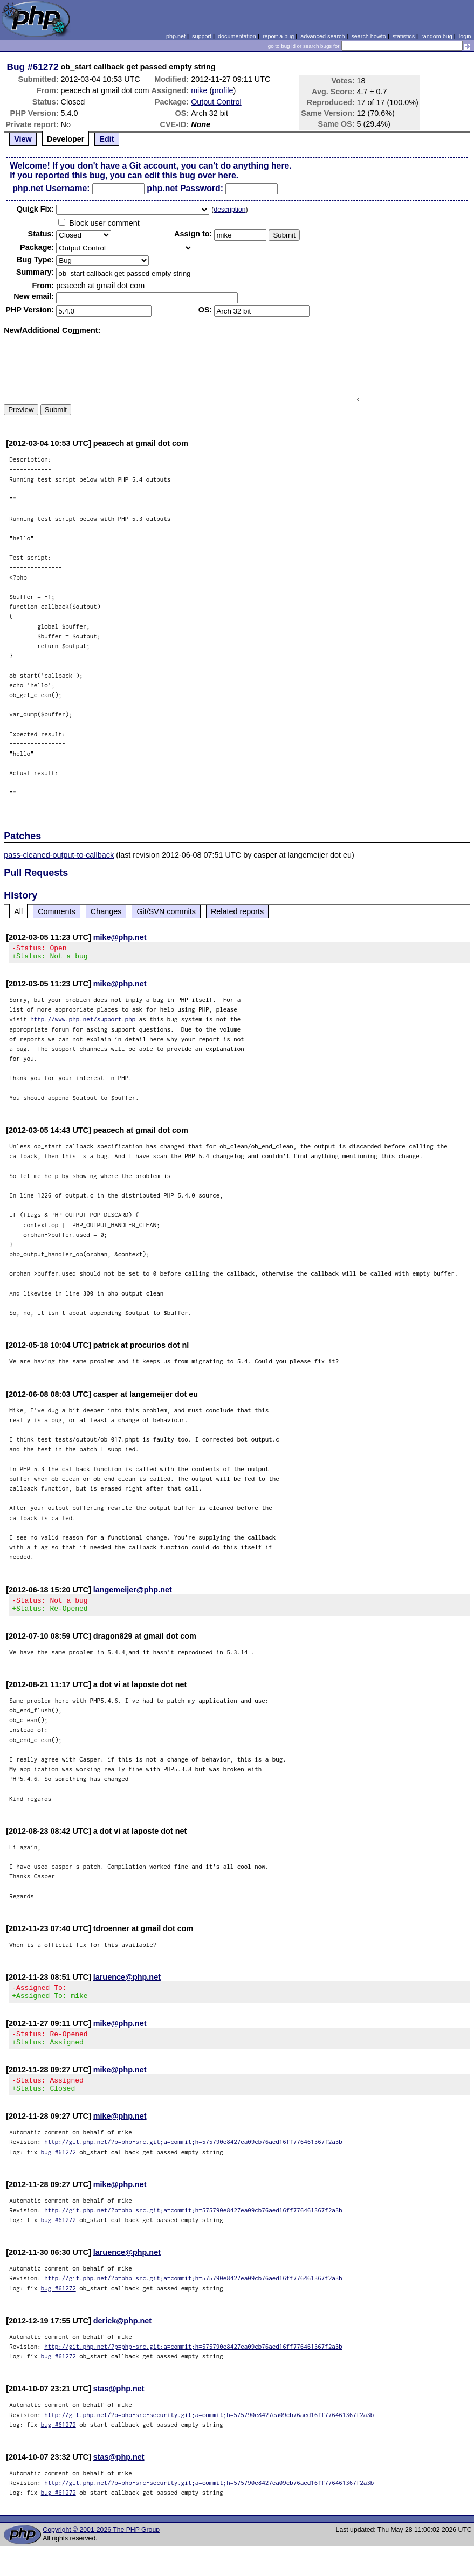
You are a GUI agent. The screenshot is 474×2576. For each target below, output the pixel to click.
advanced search (322, 36)
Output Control (216, 102)
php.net (176, 36)
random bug (436, 36)
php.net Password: (185, 188)
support (201, 36)
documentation (237, 36)
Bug (16, 66)
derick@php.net (122, 2337)
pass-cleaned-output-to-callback (59, 855)
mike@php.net (120, 937)
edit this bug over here (190, 175)
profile (222, 90)
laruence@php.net (127, 1983)
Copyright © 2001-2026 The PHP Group (101, 2546)
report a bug (278, 36)
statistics (404, 36)
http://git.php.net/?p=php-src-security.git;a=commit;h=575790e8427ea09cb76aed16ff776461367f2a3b (209, 2430)
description (229, 209)
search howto (368, 36)
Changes (106, 911)
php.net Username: (51, 188)
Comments (56, 911)
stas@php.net (119, 2404)
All (18, 911)
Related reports (237, 911)
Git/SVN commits (166, 911)
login (465, 36)
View (23, 139)
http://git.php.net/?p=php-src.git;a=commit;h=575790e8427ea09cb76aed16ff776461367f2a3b (193, 2157)
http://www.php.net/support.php (82, 1022)
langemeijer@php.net (132, 1593)
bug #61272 (58, 2167)
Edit (106, 139)
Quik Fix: (35, 209)
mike (199, 90)
